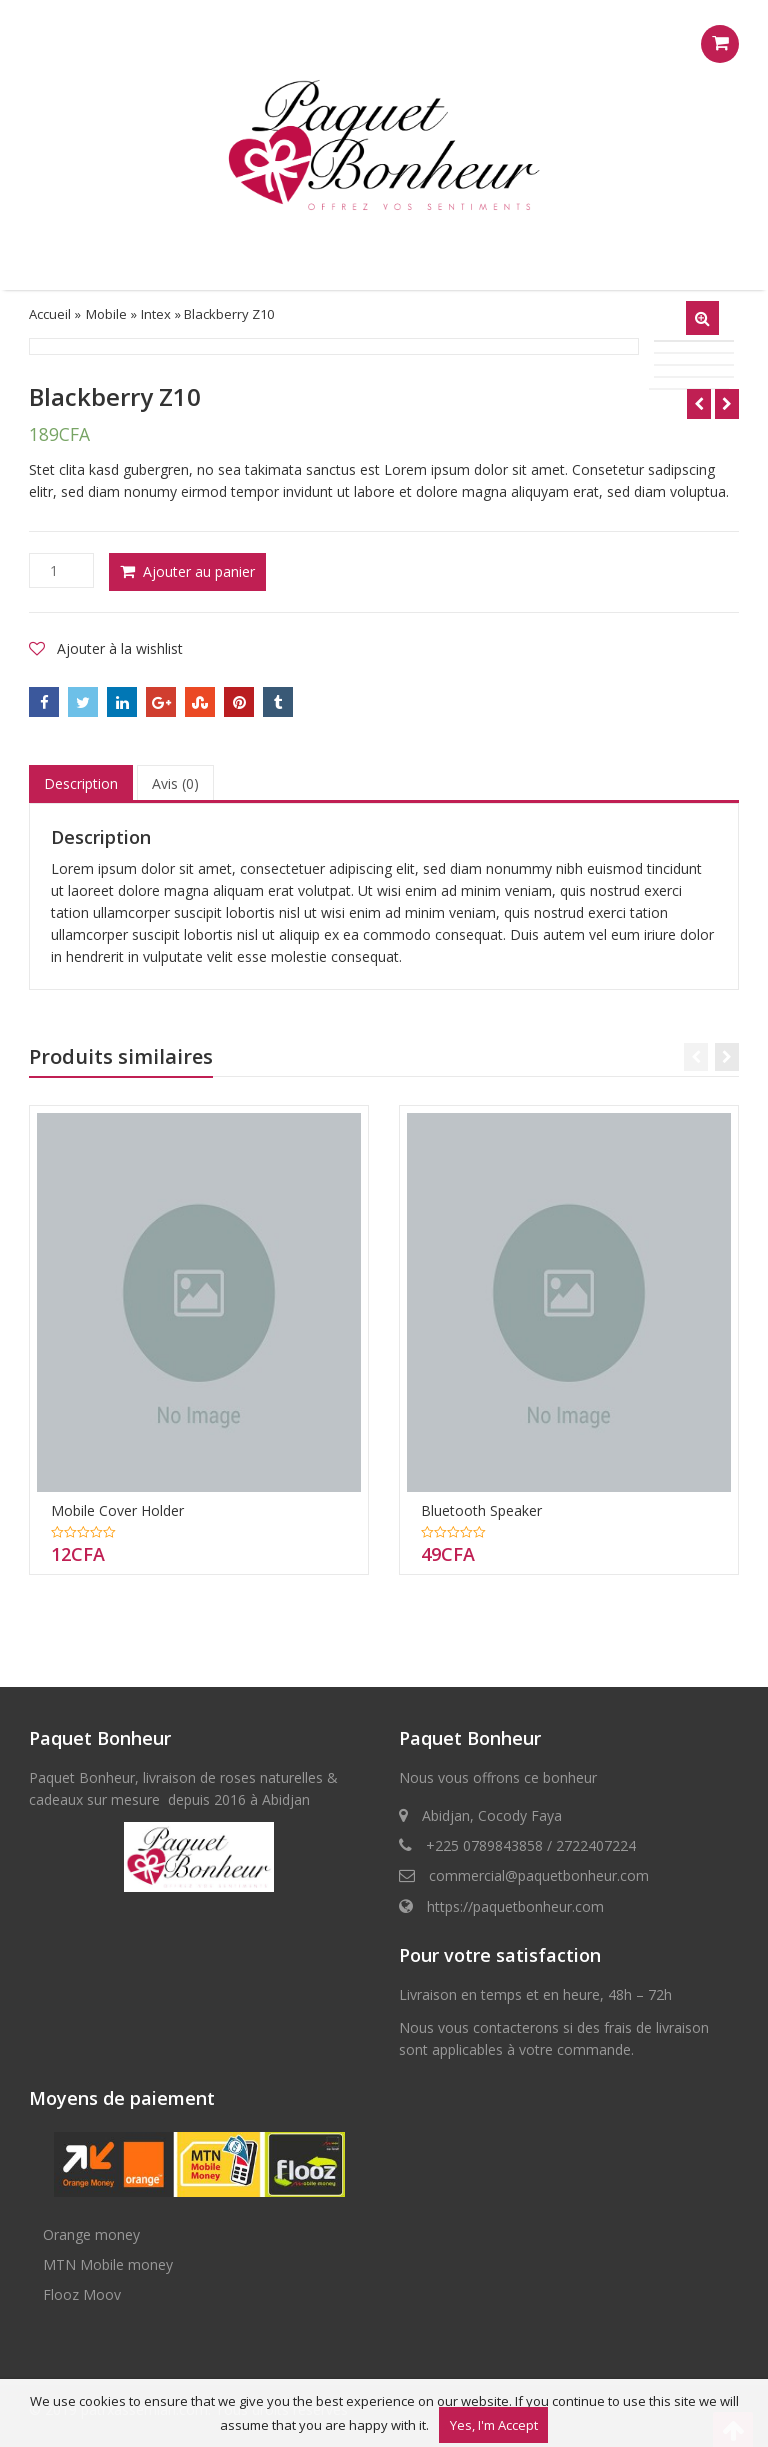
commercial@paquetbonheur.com (539, 1875)
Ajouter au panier (199, 571)
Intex (156, 314)
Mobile (106, 314)
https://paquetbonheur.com (515, 1906)
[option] (334, 346)
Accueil (50, 314)
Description (81, 783)
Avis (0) (175, 783)
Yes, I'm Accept (494, 2425)
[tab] (81, 784)
